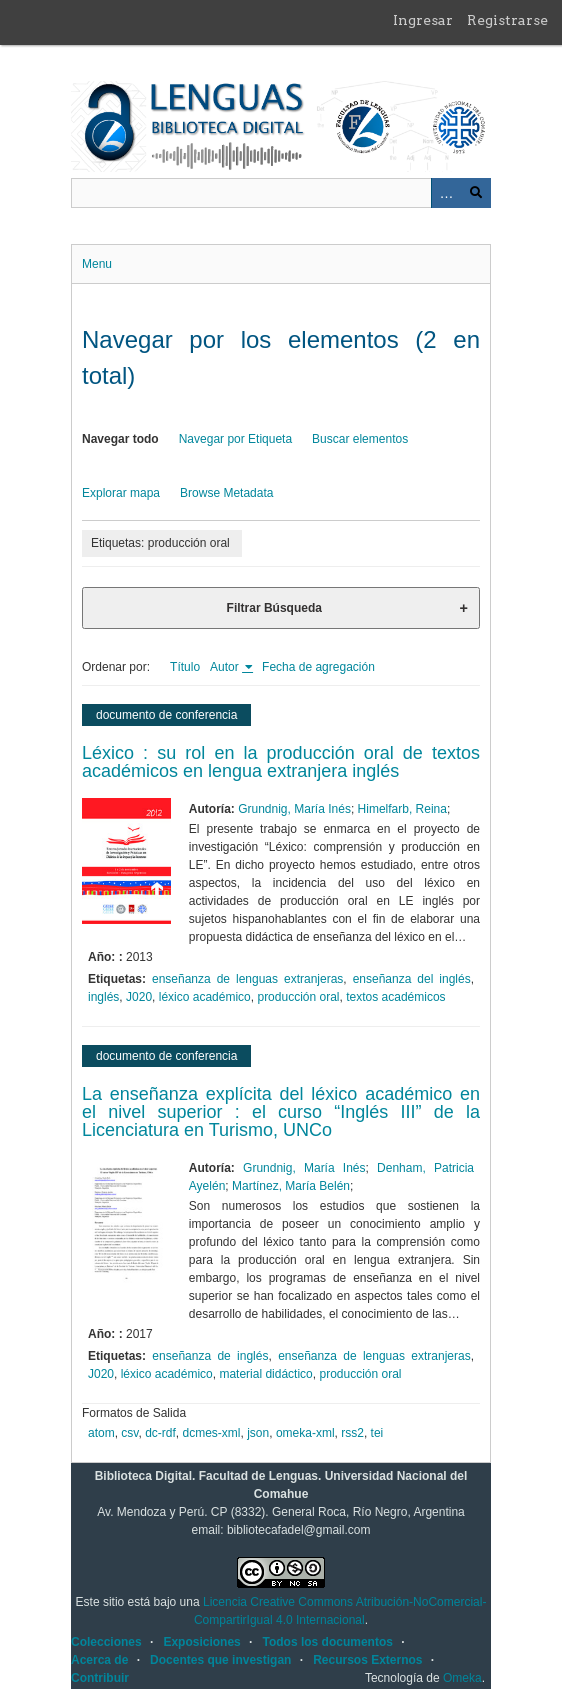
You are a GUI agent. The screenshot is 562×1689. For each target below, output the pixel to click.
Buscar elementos (360, 439)
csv (129, 1433)
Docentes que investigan (220, 1660)
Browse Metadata (226, 493)
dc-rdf (160, 1433)
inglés (103, 997)
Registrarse (507, 20)
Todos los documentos (327, 1642)
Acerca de (99, 1660)
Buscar (476, 193)
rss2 (352, 1433)
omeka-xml (305, 1433)
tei (377, 1433)
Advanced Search (446, 193)
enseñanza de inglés (210, 1356)
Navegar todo (120, 439)
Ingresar (423, 20)
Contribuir (100, 1678)
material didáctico (265, 1374)
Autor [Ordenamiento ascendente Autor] (226, 667)
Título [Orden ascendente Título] (185, 667)
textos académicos (395, 997)
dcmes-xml (212, 1433)
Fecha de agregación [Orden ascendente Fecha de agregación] (318, 667)
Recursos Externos (367, 1660)
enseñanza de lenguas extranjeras (247, 979)
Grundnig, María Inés (294, 809)
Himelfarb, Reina (402, 809)
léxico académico (205, 997)
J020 (139, 997)
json (258, 1433)
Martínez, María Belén (291, 1186)
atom (101, 1433)
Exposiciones (201, 1642)
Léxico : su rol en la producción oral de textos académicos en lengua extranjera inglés (281, 762)
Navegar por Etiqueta (235, 439)
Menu (97, 264)
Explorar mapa (121, 493)
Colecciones (106, 1642)
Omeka (462, 1678)
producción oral (298, 997)
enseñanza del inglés (412, 979)
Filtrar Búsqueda (274, 608)
